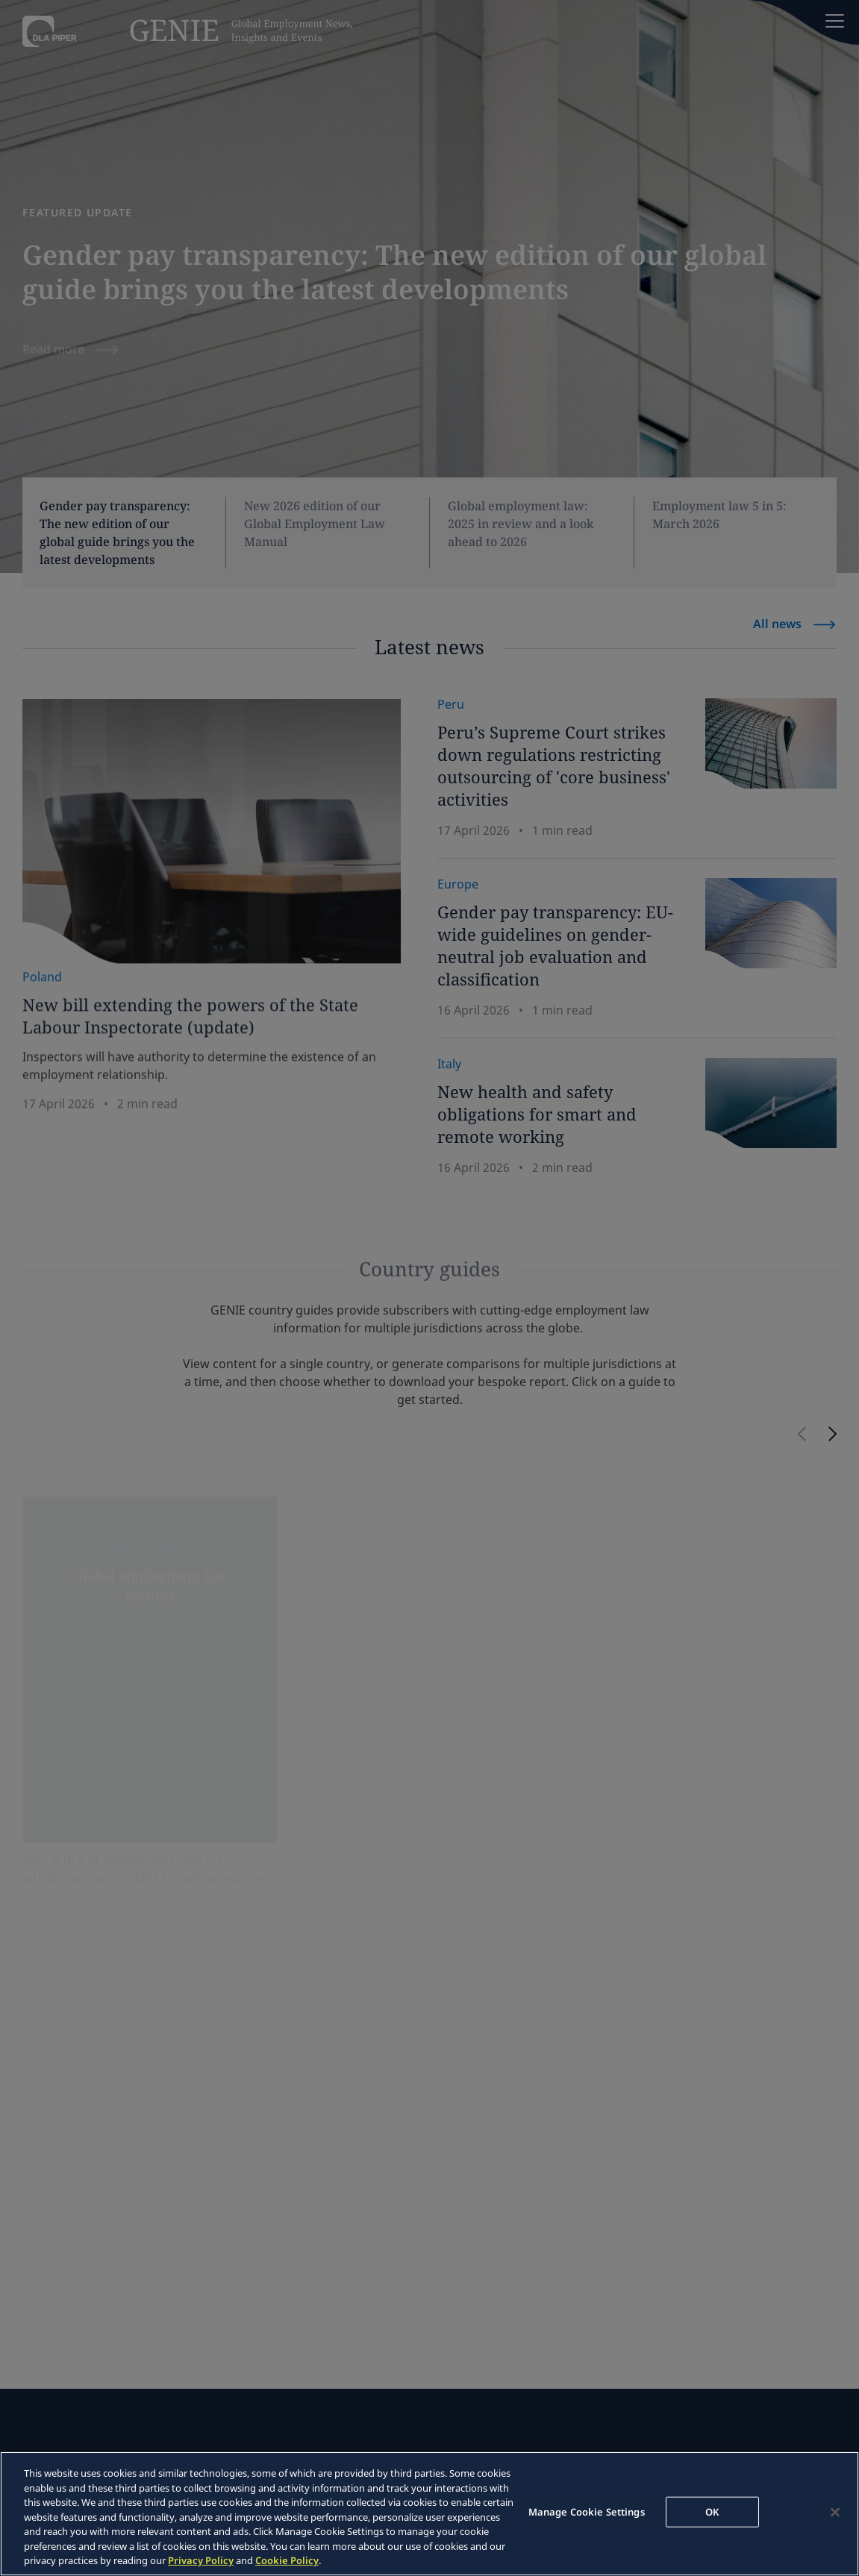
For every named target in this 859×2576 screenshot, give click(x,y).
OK (712, 2511)
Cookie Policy (287, 2560)
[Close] (835, 2511)
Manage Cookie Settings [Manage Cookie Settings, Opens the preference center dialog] (586, 2511)
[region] (429, 2513)
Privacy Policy (201, 2560)
